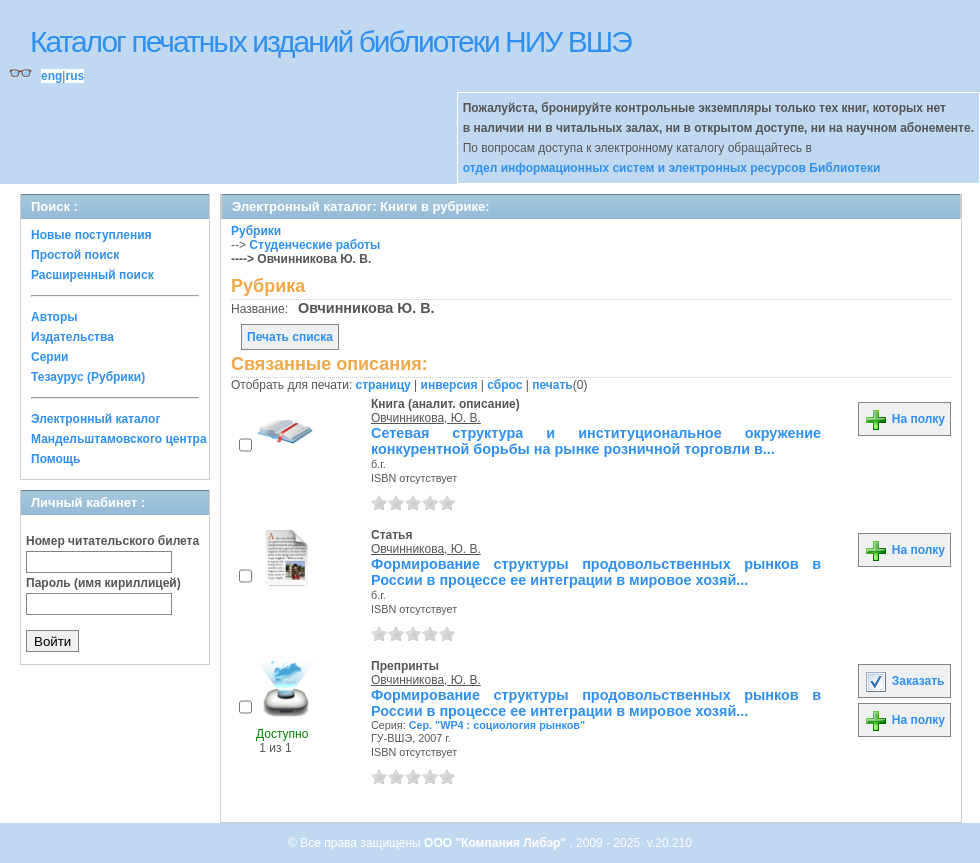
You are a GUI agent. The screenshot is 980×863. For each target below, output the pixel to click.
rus (74, 76)
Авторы (54, 317)
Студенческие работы (314, 245)
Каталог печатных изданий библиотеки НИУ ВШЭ (330, 41)
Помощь (55, 459)
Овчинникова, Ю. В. (426, 418)
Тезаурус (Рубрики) (88, 377)
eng (51, 76)
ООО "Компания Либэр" (496, 843)
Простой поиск (75, 255)
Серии (49, 357)
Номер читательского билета (112, 541)
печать (552, 385)
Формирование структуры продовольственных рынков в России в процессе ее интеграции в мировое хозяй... (596, 572)
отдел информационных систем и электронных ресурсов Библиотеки (672, 168)
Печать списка (290, 337)
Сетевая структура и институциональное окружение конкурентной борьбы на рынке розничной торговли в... (596, 441)
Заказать (904, 681)
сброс (504, 385)
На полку (904, 419)
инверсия (449, 385)
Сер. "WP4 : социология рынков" (497, 725)
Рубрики (256, 231)
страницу (383, 385)
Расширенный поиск (92, 275)
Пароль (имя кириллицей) (103, 583)
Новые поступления (91, 235)
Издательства (72, 337)
